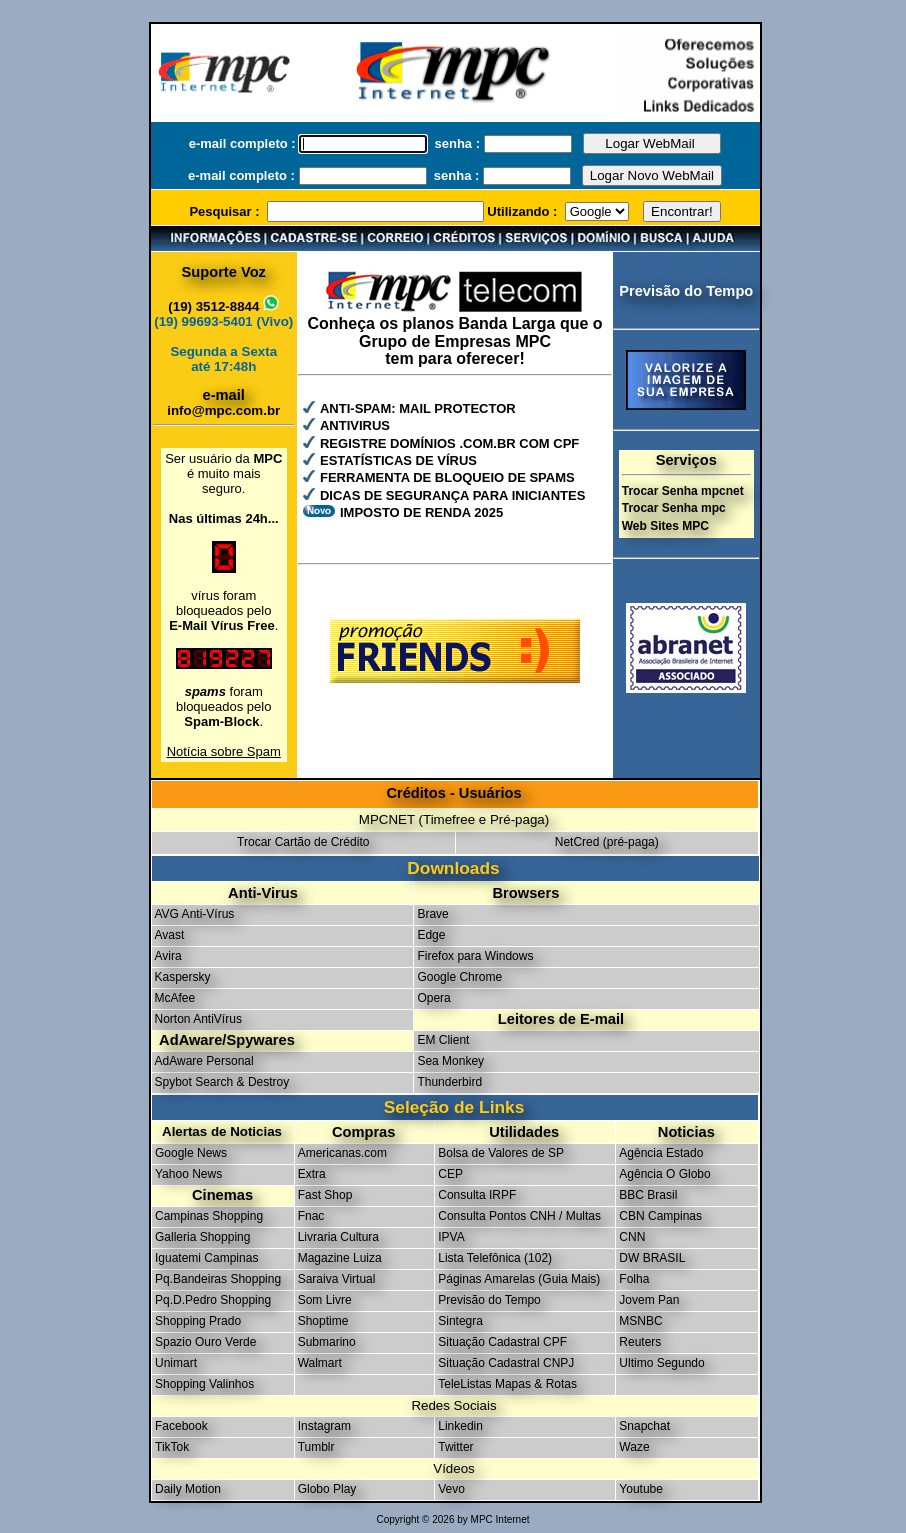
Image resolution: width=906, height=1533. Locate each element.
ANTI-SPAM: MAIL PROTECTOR (418, 408)
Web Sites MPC (665, 526)
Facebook (181, 1426)
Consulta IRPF (477, 1195)
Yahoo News (188, 1174)
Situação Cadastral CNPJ (506, 1363)
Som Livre (325, 1300)
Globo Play (327, 1489)
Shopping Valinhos (204, 1384)
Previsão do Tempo (489, 1300)
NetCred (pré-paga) (607, 842)
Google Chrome (459, 977)
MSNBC (640, 1321)
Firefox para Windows (475, 956)
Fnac (311, 1216)
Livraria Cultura (338, 1237)
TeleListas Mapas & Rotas (507, 1384)
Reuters (640, 1342)
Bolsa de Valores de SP (501, 1153)
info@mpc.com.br (223, 410)
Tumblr (316, 1447)
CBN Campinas (660, 1216)
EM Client (443, 1040)
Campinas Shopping (209, 1216)
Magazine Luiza (340, 1258)
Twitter (455, 1447)
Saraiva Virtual (337, 1279)
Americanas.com (342, 1153)
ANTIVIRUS (355, 425)
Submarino (327, 1342)
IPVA (451, 1237)
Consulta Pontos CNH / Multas (519, 1216)
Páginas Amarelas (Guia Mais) (519, 1279)
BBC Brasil (648, 1195)
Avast (170, 935)
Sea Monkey (450, 1061)
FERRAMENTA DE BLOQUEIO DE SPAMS (447, 477)
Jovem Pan (649, 1300)
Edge (431, 935)
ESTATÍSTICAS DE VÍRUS (398, 460)
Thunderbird (449, 1082)
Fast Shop (325, 1195)
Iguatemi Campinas (206, 1258)
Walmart (320, 1363)
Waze (634, 1447)
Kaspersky (183, 977)
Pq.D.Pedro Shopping (213, 1300)
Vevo (451, 1489)
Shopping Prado (198, 1321)
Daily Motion (188, 1489)
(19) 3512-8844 (223, 306)
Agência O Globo (664, 1174)
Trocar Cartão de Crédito (303, 842)
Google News (191, 1153)
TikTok (172, 1447)
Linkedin (460, 1426)
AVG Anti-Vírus (195, 914)
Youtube (641, 1489)
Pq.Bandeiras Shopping (218, 1279)
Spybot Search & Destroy (222, 1082)
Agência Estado (661, 1153)
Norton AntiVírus (198, 1019)
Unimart (176, 1363)
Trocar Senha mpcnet (683, 491)
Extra (312, 1174)
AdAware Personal (204, 1061)
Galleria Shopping (202, 1237)
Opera (433, 998)
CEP (450, 1174)
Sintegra (460, 1321)
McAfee (175, 998)
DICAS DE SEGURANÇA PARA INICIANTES (452, 495)
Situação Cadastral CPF (502, 1342)
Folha (634, 1279)
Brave (432, 914)
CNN (632, 1237)
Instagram (324, 1426)
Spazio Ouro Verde (205, 1342)
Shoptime (323, 1321)
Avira (168, 956)
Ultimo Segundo (661, 1363)
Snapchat (644, 1426)
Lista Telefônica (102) (495, 1258)
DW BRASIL (652, 1258)
